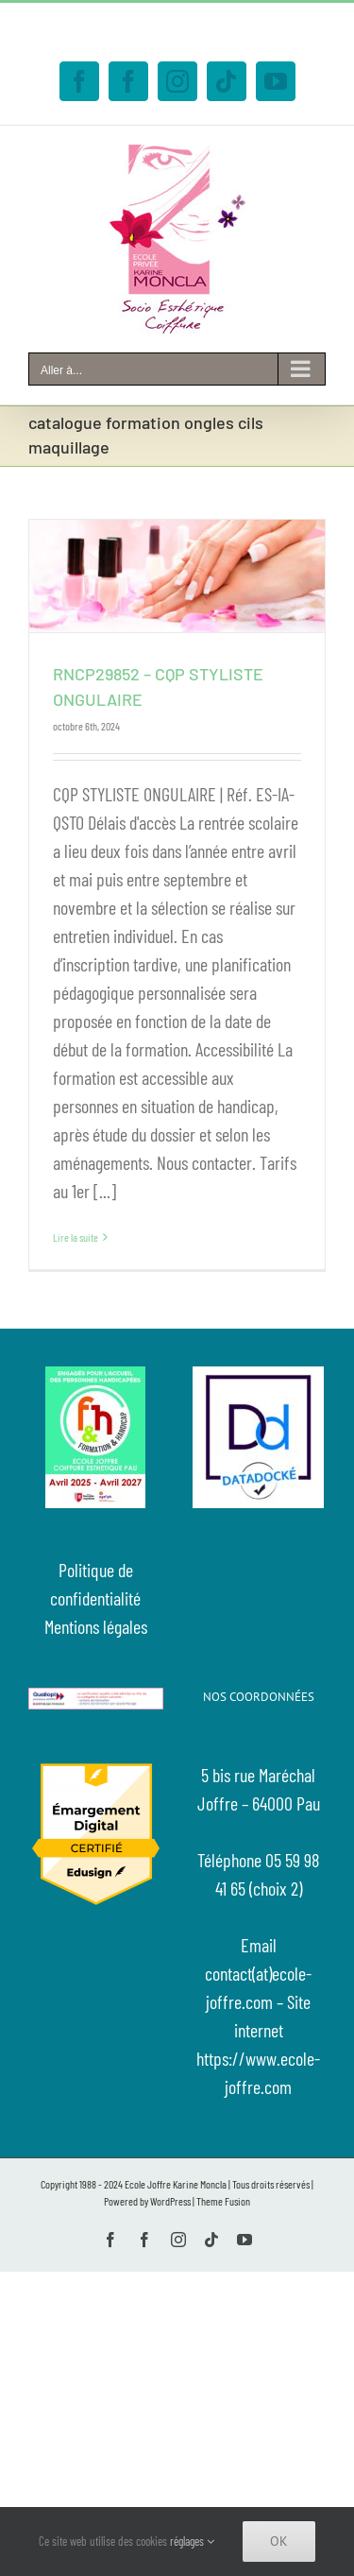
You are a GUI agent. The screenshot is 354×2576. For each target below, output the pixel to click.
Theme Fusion (223, 2200)
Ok (279, 2541)
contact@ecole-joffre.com (184, 38)
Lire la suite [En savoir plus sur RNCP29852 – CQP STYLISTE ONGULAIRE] (75, 1237)
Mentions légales (95, 1626)
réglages (192, 2541)
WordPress (170, 2200)
